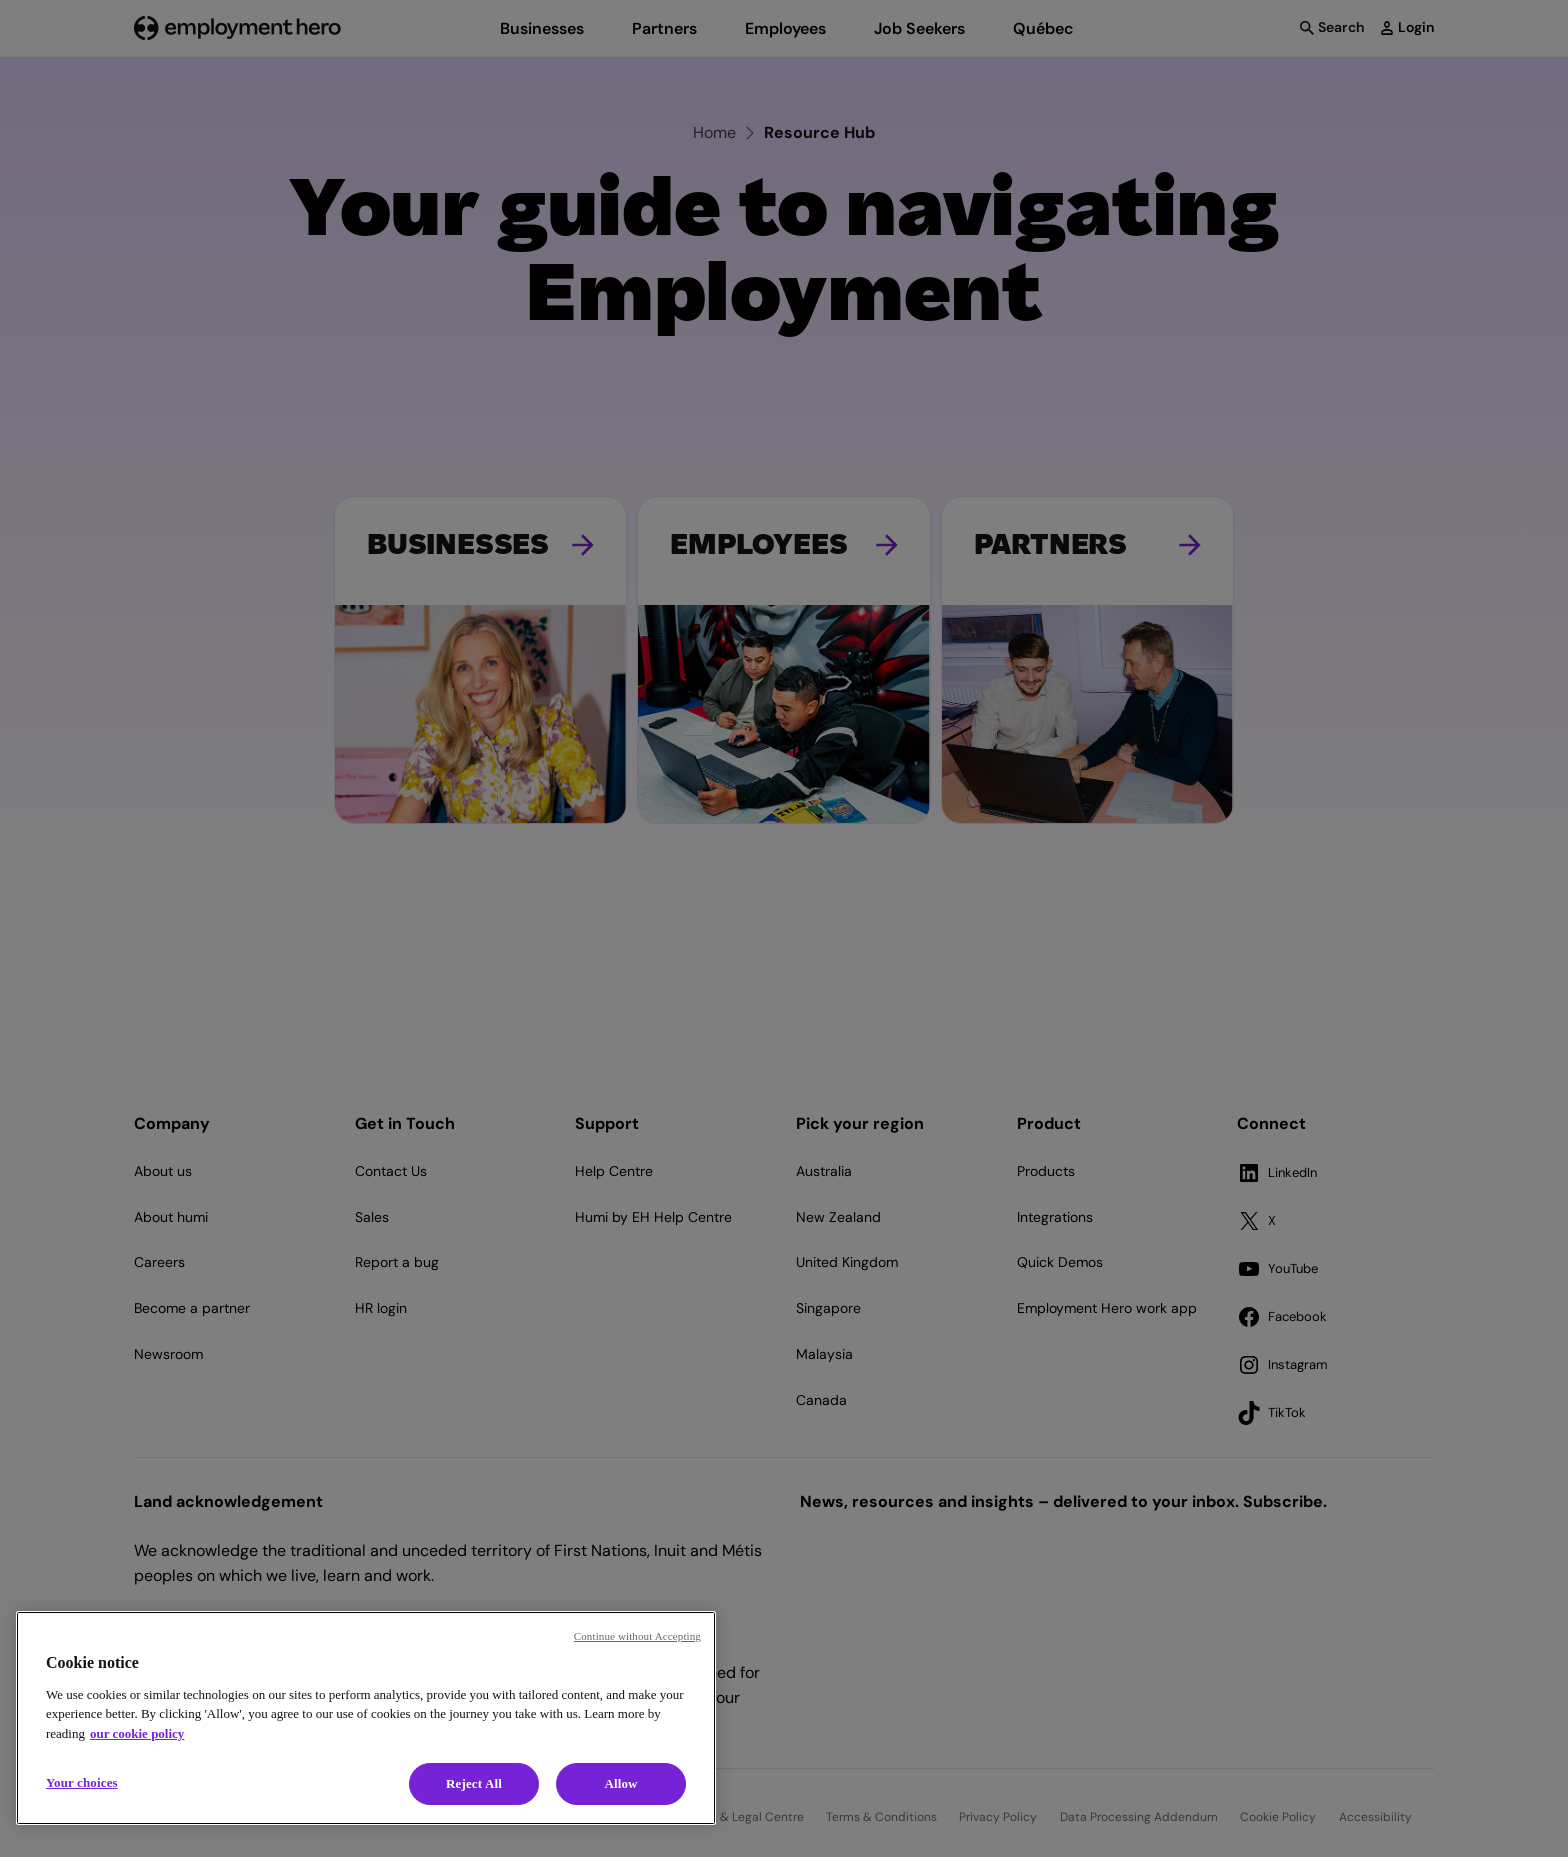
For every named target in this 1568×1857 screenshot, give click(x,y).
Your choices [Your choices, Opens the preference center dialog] (82, 1782)
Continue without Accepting (637, 1636)
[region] (366, 1718)
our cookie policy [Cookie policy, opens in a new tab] (137, 1733)
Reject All (474, 1783)
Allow (620, 1783)
